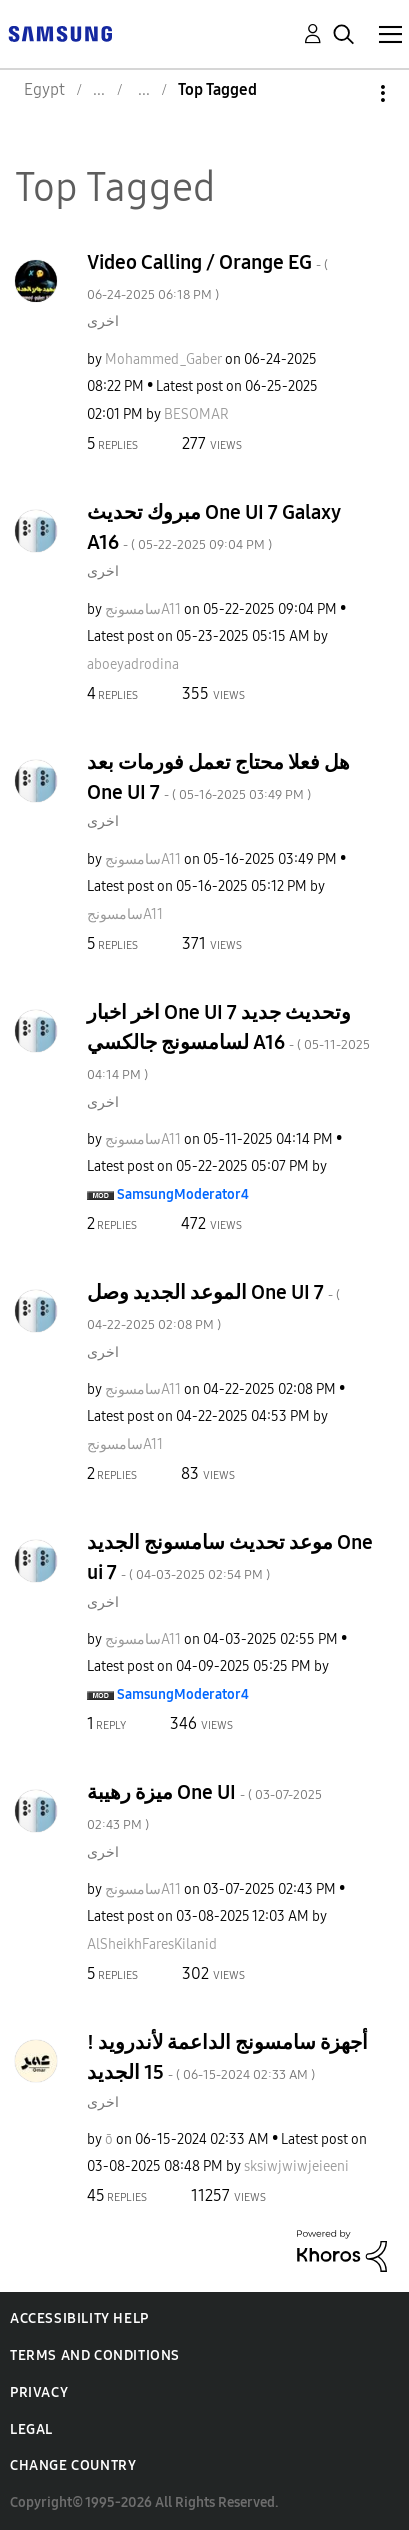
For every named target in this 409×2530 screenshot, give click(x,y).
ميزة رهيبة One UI (204, 1806)
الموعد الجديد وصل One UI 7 (213, 1306)
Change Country (73, 2465)
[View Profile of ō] (109, 2139)
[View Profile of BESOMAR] (196, 414)
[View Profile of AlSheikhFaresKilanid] (152, 1944)
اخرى (103, 321)
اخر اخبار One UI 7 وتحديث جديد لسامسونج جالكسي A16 (228, 1041)
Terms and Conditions (95, 2355)
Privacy (39, 2392)
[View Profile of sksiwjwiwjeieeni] (296, 2166)
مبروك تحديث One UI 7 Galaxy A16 (213, 527)
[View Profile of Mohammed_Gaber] (163, 359)
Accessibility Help (79, 2318)
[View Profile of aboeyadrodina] (133, 664)
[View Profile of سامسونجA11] (143, 609)
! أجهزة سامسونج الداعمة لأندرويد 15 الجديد (227, 2057)
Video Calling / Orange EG (207, 276)
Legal (31, 2429)
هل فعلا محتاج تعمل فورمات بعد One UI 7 (218, 777)
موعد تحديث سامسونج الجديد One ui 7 (230, 1557)
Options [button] (349, 93)
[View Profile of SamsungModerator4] (183, 1194)
